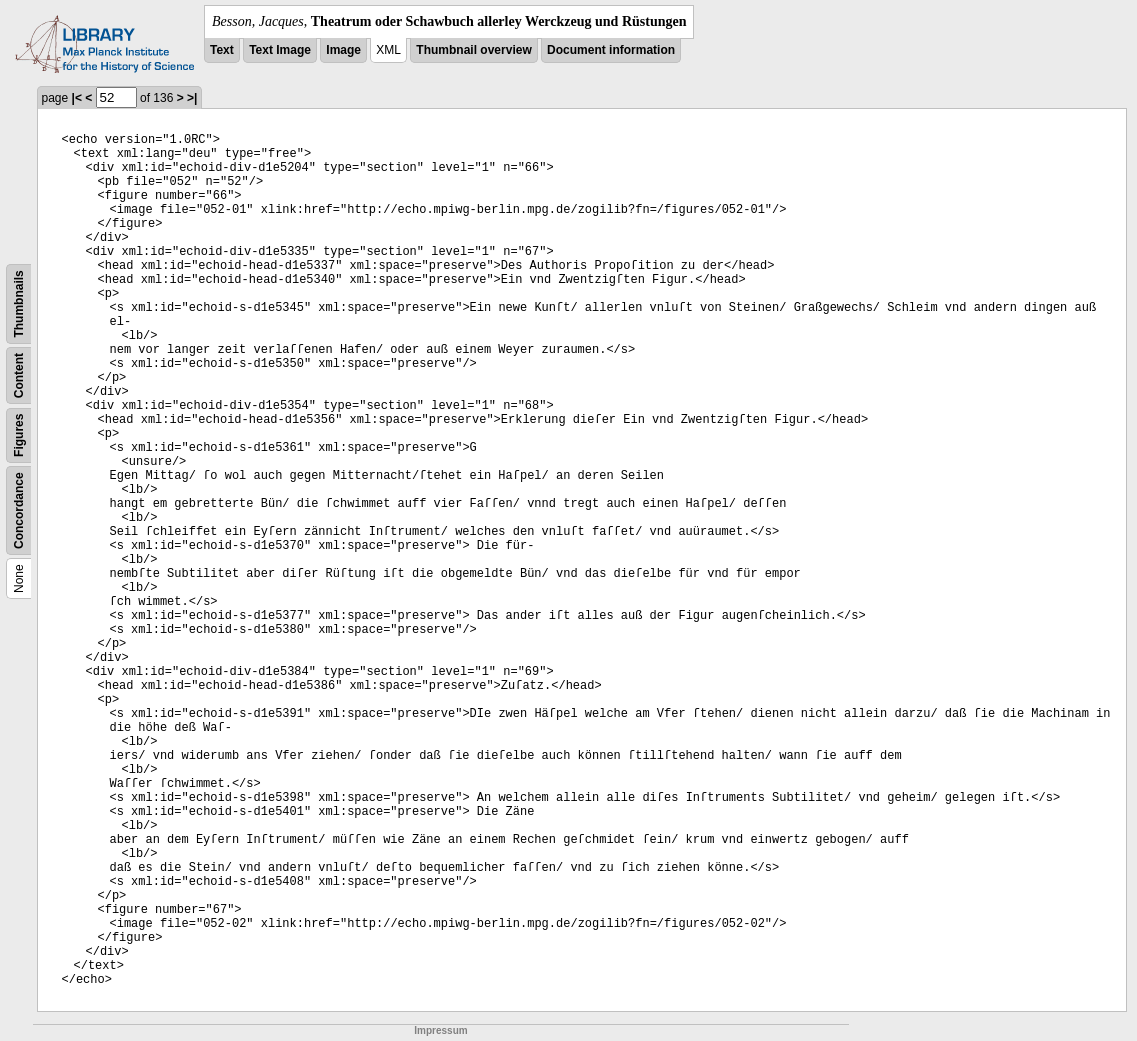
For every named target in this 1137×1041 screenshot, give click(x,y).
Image (343, 50)
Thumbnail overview (473, 50)
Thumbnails (19, 303)
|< (77, 98)
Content (19, 375)
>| (192, 98)
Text (222, 50)
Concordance (19, 510)
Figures (19, 435)
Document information (611, 50)
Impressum (440, 1030)
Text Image (280, 50)
